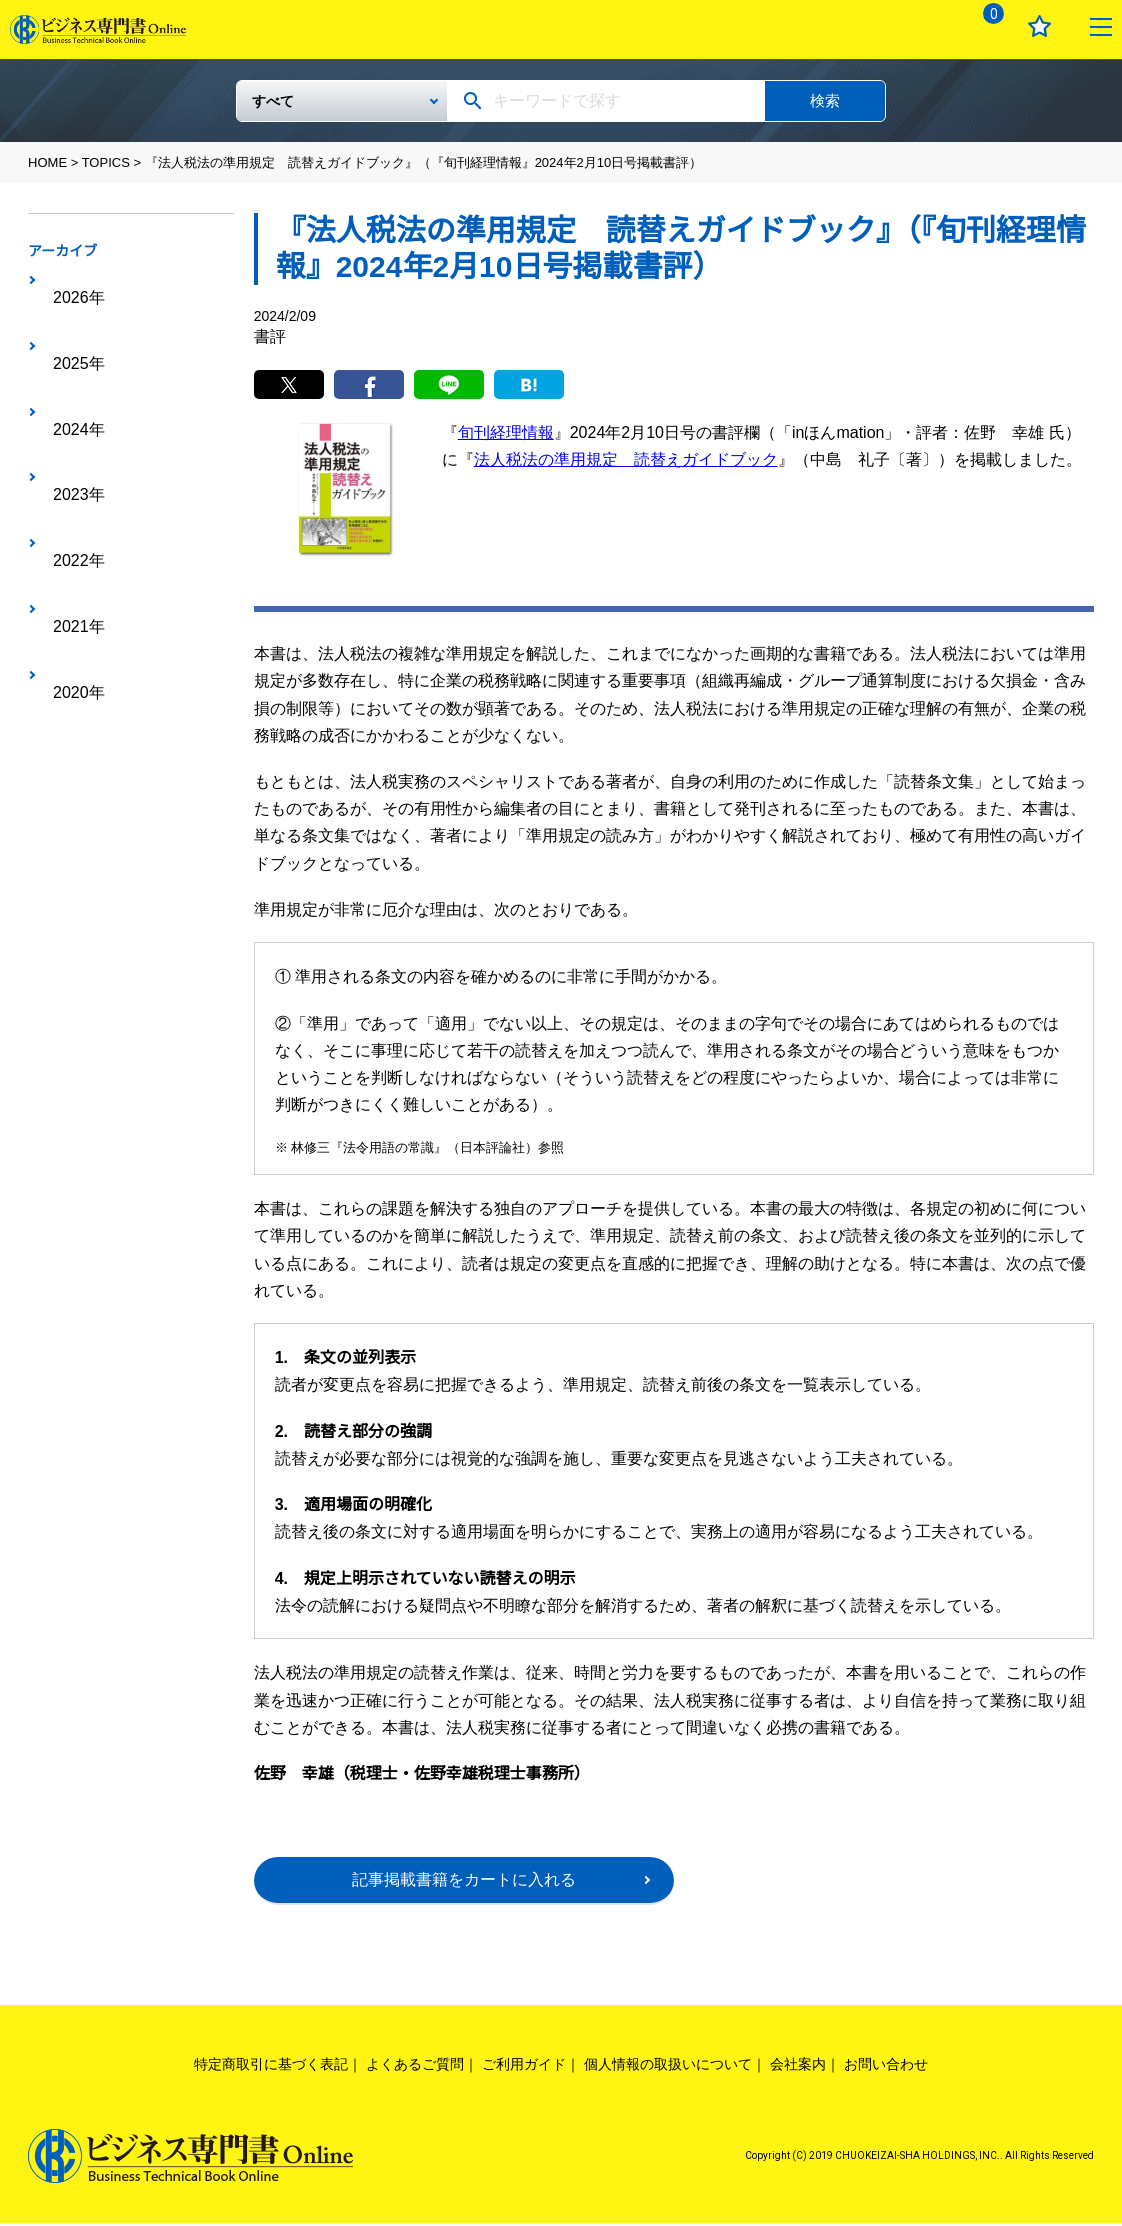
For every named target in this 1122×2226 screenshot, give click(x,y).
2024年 (69, 343)
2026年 (69, 281)
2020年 (69, 467)
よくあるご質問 (415, 2067)
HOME (47, 162)
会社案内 (798, 2067)
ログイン (923, 26)
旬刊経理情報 (506, 435)
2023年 (69, 374)
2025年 (69, 312)
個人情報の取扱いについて (668, 2067)
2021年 (69, 436)
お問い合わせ (886, 2067)
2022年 (69, 405)
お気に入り (1039, 26)
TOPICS (106, 162)
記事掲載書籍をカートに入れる (464, 1882)
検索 (825, 100)
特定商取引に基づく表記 (271, 2067)
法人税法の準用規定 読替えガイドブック (626, 462)
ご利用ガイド (524, 2067)
